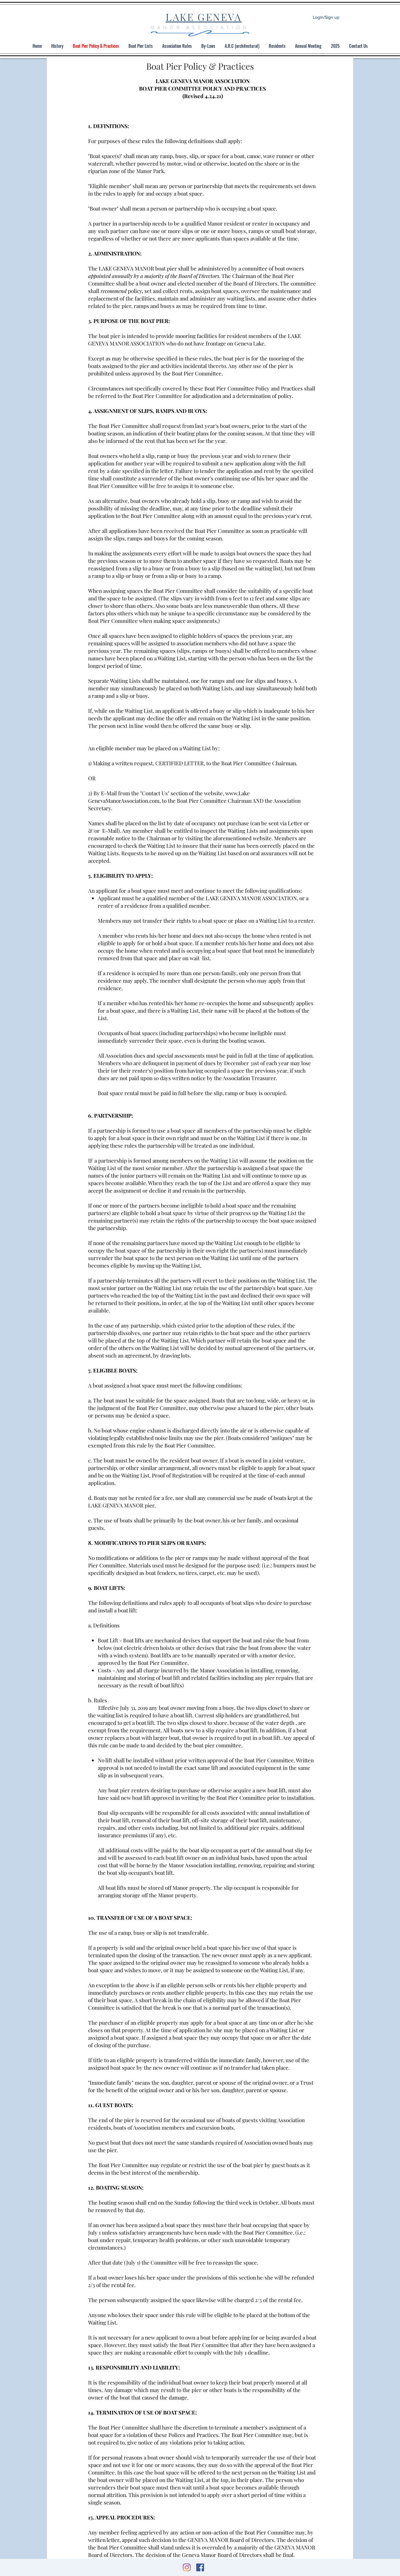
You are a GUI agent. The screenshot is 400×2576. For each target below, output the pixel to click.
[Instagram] (187, 2567)
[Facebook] (200, 2567)
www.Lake (237, 793)
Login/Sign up (326, 17)
